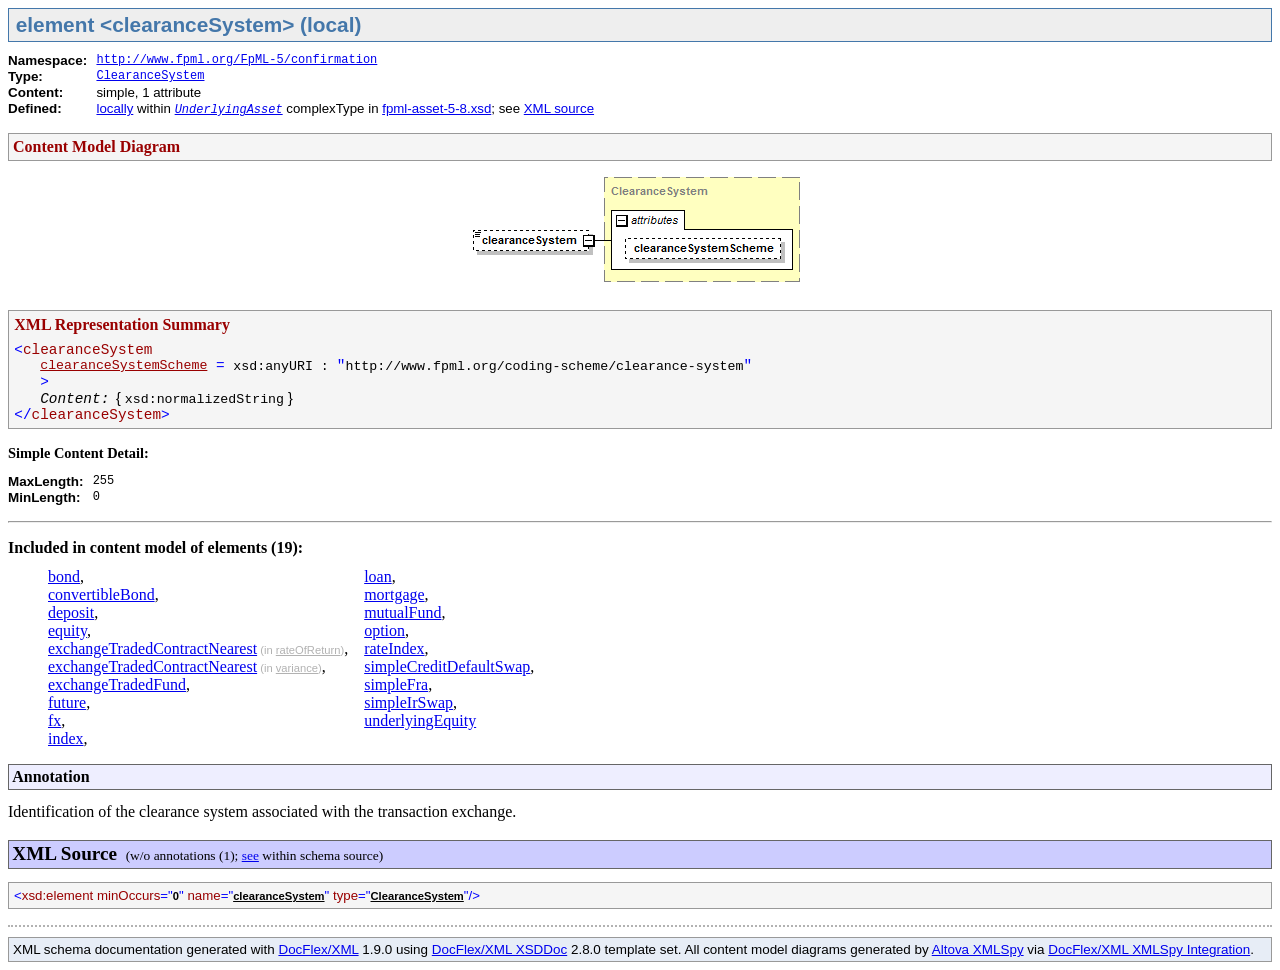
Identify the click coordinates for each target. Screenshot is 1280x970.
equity (67, 630)
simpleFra (396, 684)
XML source (559, 108)
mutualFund (402, 612)
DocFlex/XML (318, 949)
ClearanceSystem (150, 76)
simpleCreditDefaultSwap (447, 666)
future (67, 702)
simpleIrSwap (408, 702)
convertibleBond (101, 594)
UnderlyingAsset (229, 110)
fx (54, 720)
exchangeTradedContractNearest (152, 648)
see (250, 855)
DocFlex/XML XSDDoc (499, 949)
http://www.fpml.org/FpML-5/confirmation (236, 60)
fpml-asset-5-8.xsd (436, 108)
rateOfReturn (308, 650)
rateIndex (394, 648)
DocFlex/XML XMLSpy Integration (1149, 949)
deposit (71, 612)
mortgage (394, 594)
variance (297, 668)
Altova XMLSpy (978, 949)
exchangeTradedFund (117, 684)
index (66, 738)
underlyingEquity (420, 720)
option (384, 630)
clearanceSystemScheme (123, 365)
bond (64, 576)
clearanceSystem (278, 896)
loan (378, 576)
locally (114, 108)
